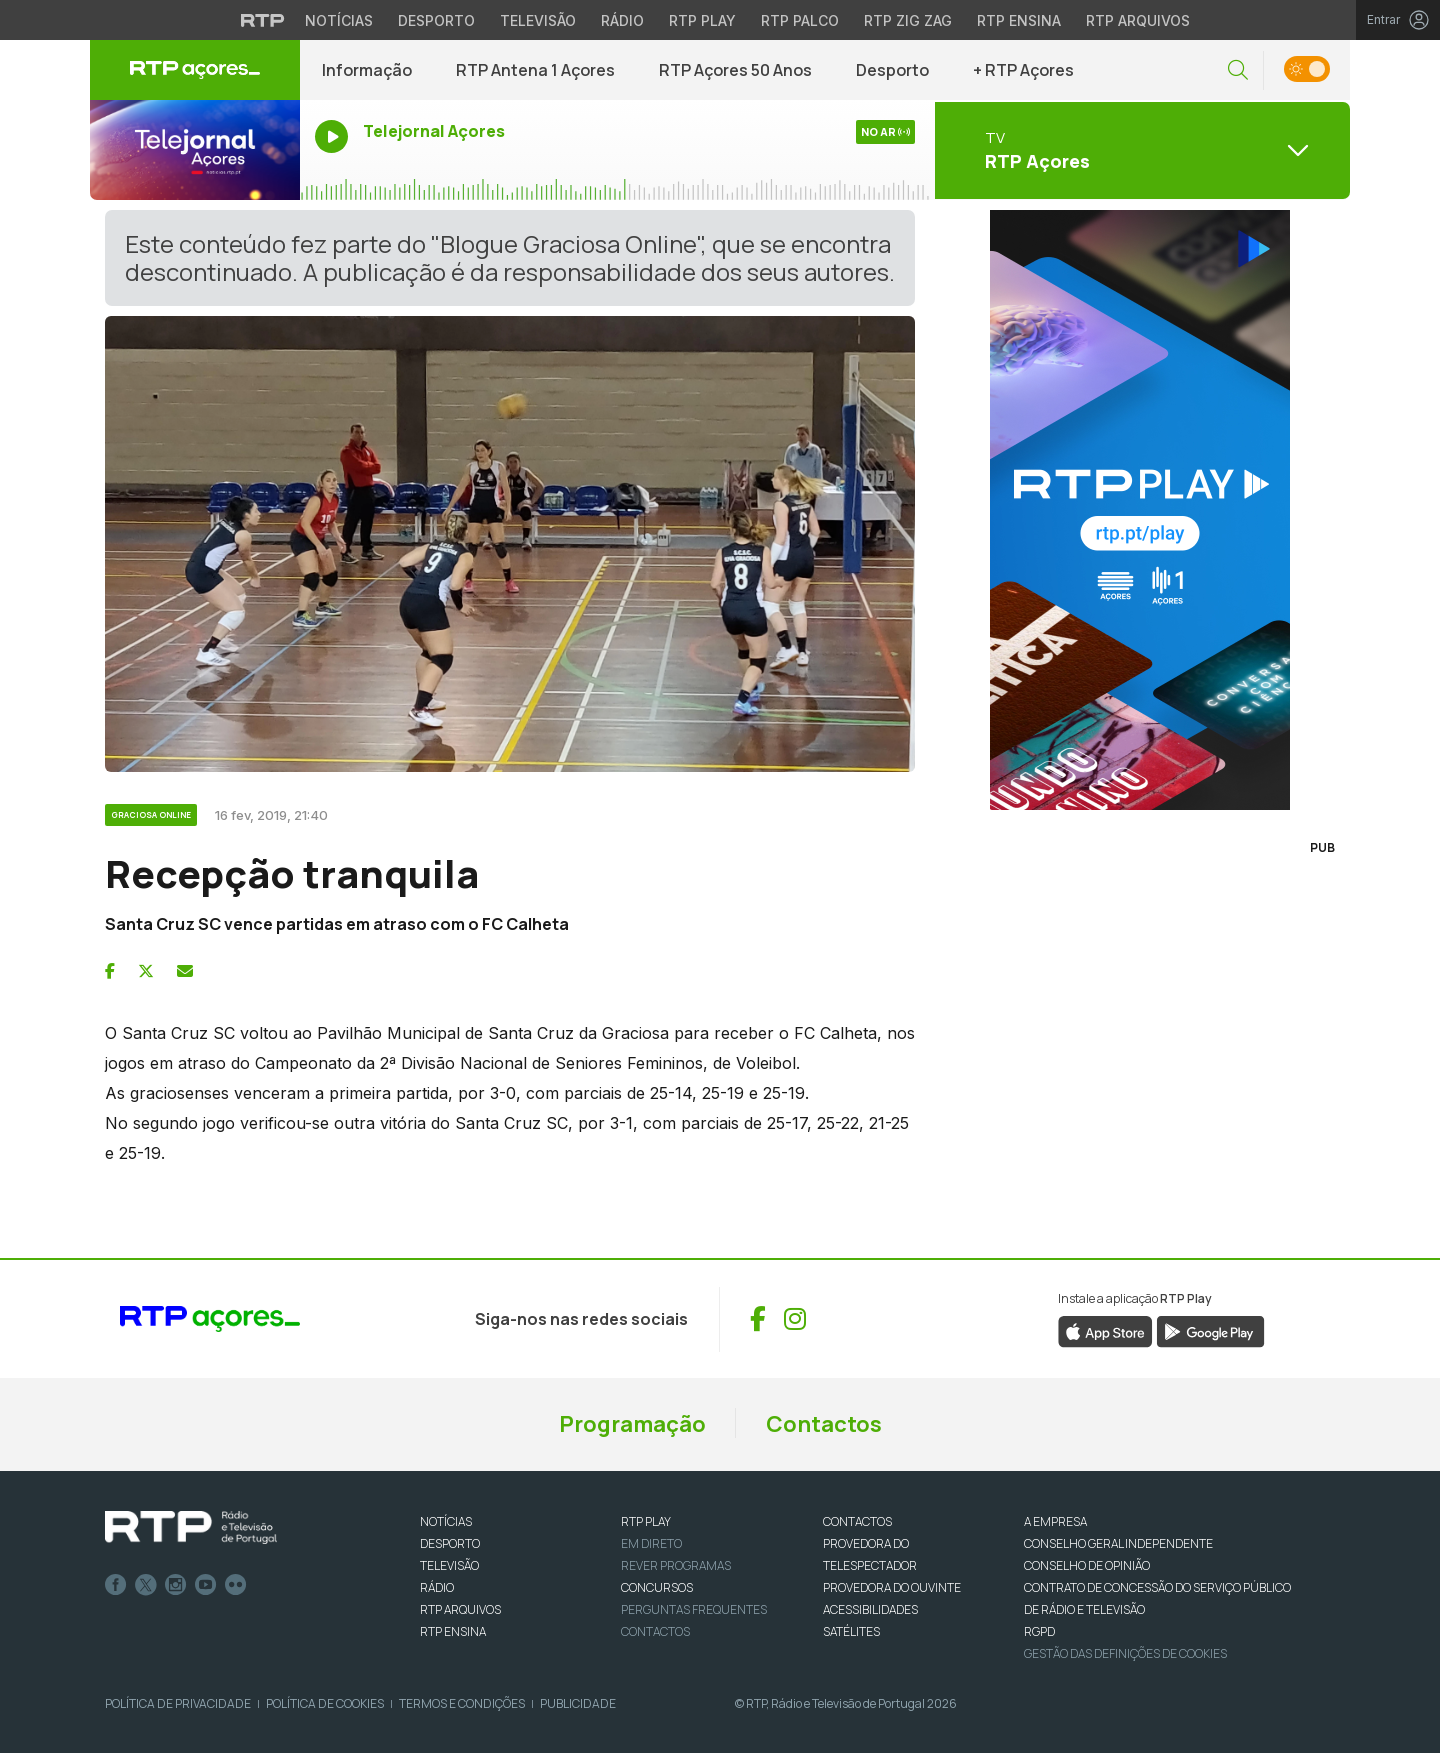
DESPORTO (450, 1543)
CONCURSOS (657, 1587)
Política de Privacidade (178, 1703)
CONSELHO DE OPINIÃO (1087, 1565)
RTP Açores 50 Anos (735, 70)
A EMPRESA (1055, 1521)
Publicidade (578, 1703)
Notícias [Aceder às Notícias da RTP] (339, 20)
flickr (236, 1585)
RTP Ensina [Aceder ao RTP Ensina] (1019, 20)
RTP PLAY (646, 1521)
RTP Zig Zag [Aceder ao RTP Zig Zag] (908, 20)
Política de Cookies (325, 1703)
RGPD (1039, 1631)
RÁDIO (437, 1587)
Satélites (851, 1631)
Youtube (206, 1585)
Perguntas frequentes (694, 1609)
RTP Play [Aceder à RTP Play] (702, 20)
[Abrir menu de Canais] (1140, 150)
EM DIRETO (651, 1543)
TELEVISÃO (449, 1565)
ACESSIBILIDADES (870, 1609)
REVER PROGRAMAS (676, 1565)
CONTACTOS (857, 1521)
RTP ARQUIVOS (460, 1609)
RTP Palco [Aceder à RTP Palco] (800, 20)
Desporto (892, 70)
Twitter (146, 1585)
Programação (632, 1424)
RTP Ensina (453, 1631)
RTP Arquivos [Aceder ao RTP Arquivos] (1138, 20)
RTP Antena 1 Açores (535, 70)
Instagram (176, 1585)
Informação (367, 70)
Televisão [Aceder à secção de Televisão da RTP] (538, 20)
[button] (1238, 70)
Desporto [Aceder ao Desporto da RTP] (436, 20)
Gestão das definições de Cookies (1125, 1653)
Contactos (824, 1424)
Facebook (116, 1585)
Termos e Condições (462, 1703)
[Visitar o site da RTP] (263, 20)
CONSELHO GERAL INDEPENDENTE (1118, 1543)
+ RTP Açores (1023, 70)
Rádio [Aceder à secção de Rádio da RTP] (622, 20)
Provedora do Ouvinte (892, 1587)
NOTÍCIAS (446, 1521)
